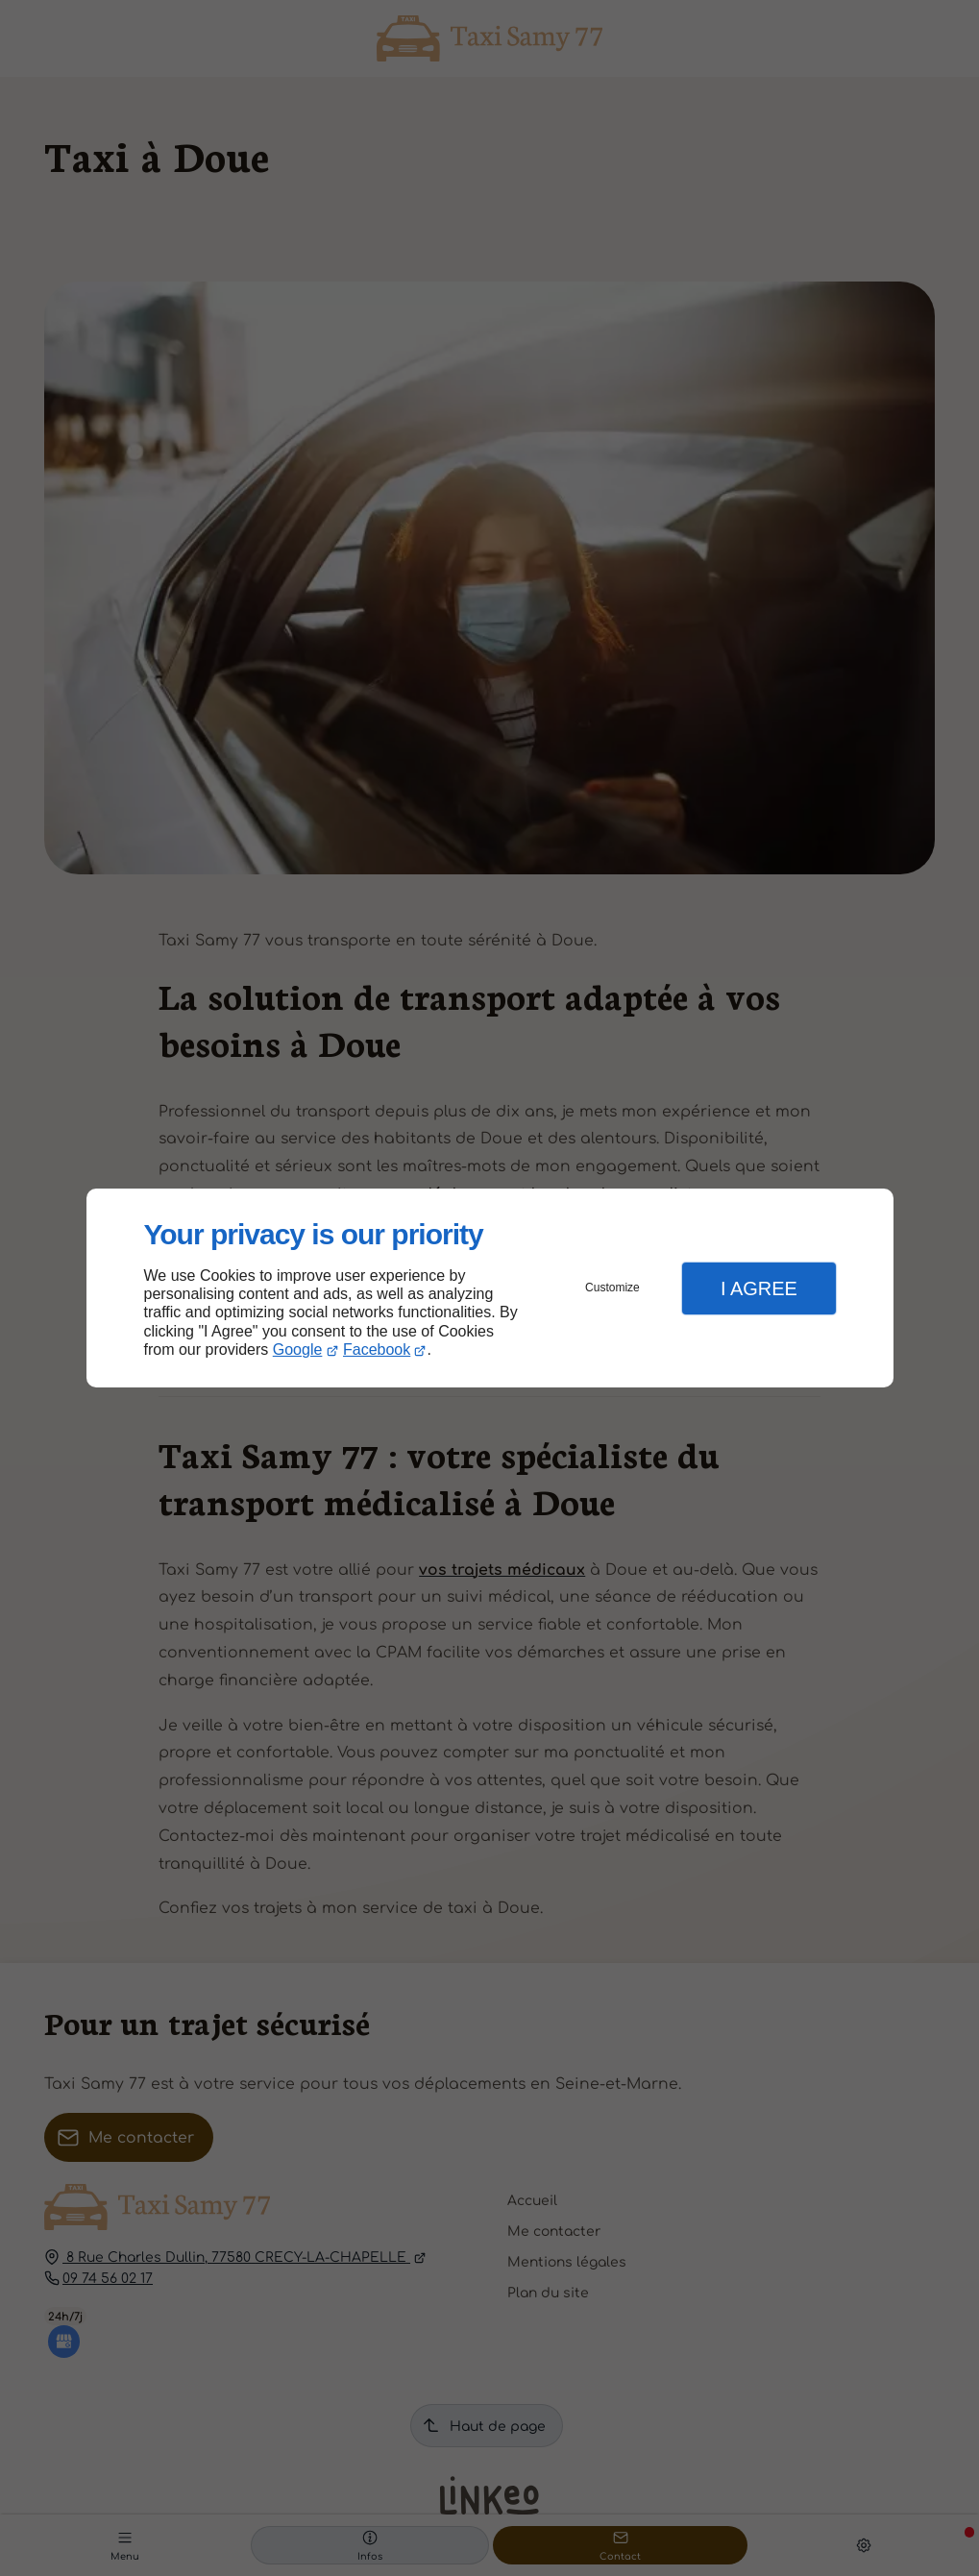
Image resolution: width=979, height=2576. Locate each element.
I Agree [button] (759, 1288)
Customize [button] (612, 1287)
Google (298, 1349)
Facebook (376, 1349)
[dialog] (489, 1288)
